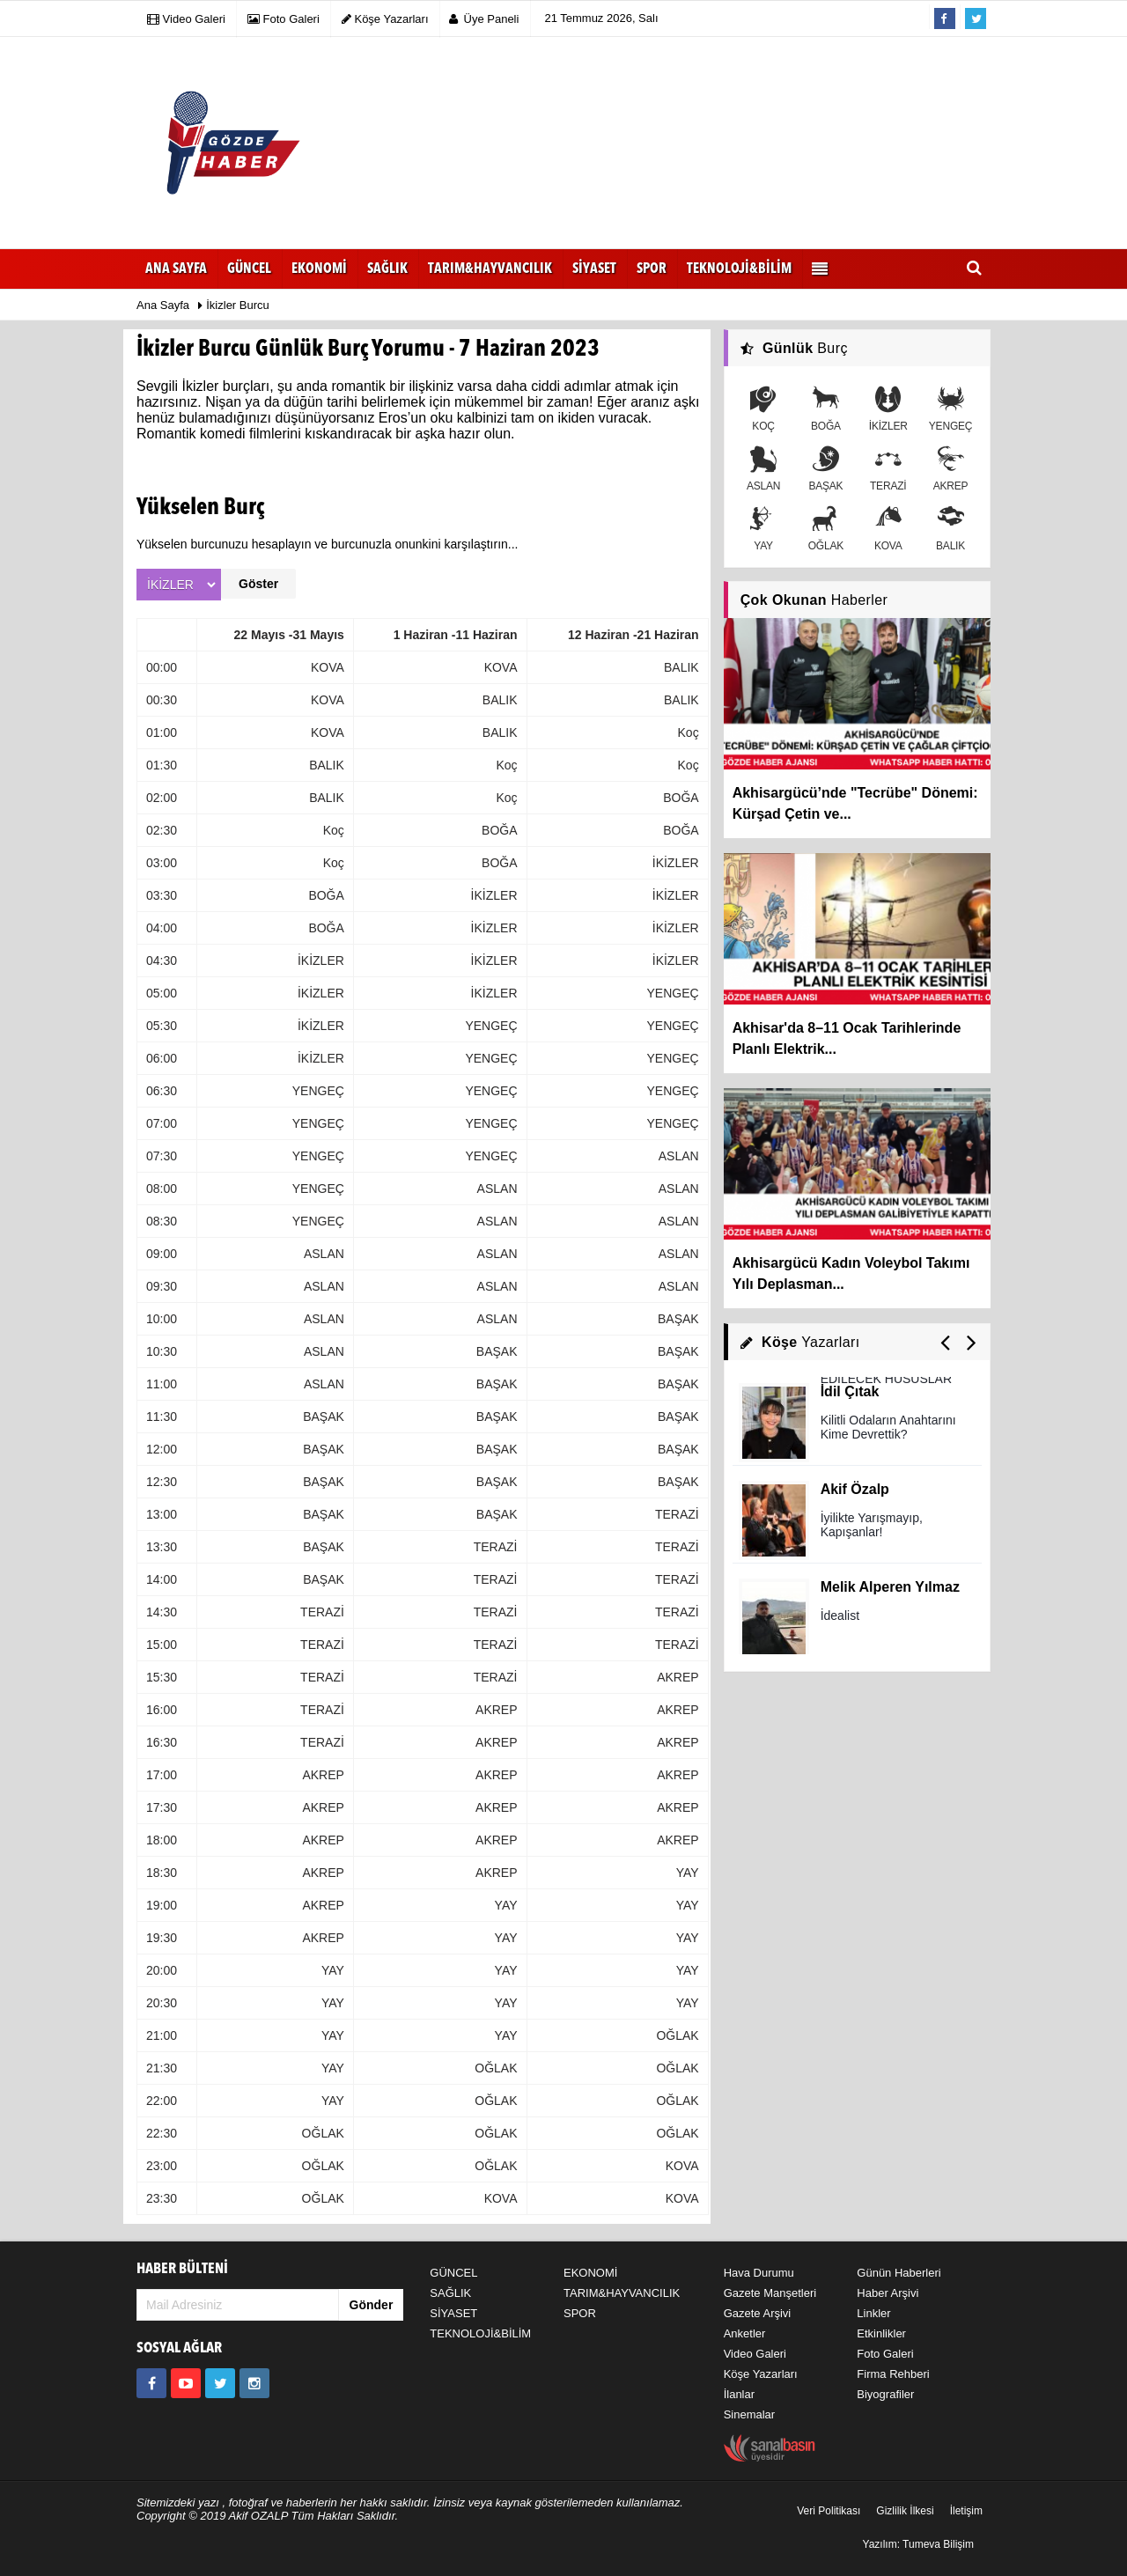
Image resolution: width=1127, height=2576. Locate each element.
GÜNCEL (453, 2272)
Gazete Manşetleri (770, 2293)
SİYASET (453, 2313)
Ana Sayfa (176, 269)
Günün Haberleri (898, 2272)
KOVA (888, 529)
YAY (763, 529)
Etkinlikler (881, 2333)
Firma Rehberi (893, 2374)
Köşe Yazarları (761, 2374)
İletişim (966, 2511)
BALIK (950, 529)
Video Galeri (755, 2353)
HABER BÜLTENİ (182, 2269)
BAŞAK (825, 469)
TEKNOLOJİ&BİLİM (480, 2333)
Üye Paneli (484, 19)
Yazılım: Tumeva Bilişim (918, 2544)
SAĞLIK (450, 2293)
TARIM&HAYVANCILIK (622, 2293)
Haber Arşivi (887, 2293)
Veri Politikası (828, 2511)
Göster (258, 584)
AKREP (951, 469)
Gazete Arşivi (758, 2313)
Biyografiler (885, 2394)
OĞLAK (825, 529)
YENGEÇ (950, 409)
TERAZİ (888, 469)
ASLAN (763, 469)
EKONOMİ (590, 2272)
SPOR (580, 2313)
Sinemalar (750, 2414)
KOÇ (763, 409)
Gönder (372, 2305)
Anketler (745, 2333)
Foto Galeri (885, 2353)
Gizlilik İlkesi (904, 2511)
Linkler (873, 2313)
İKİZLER (888, 409)
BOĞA (826, 409)
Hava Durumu (759, 2272)
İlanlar (739, 2394)
